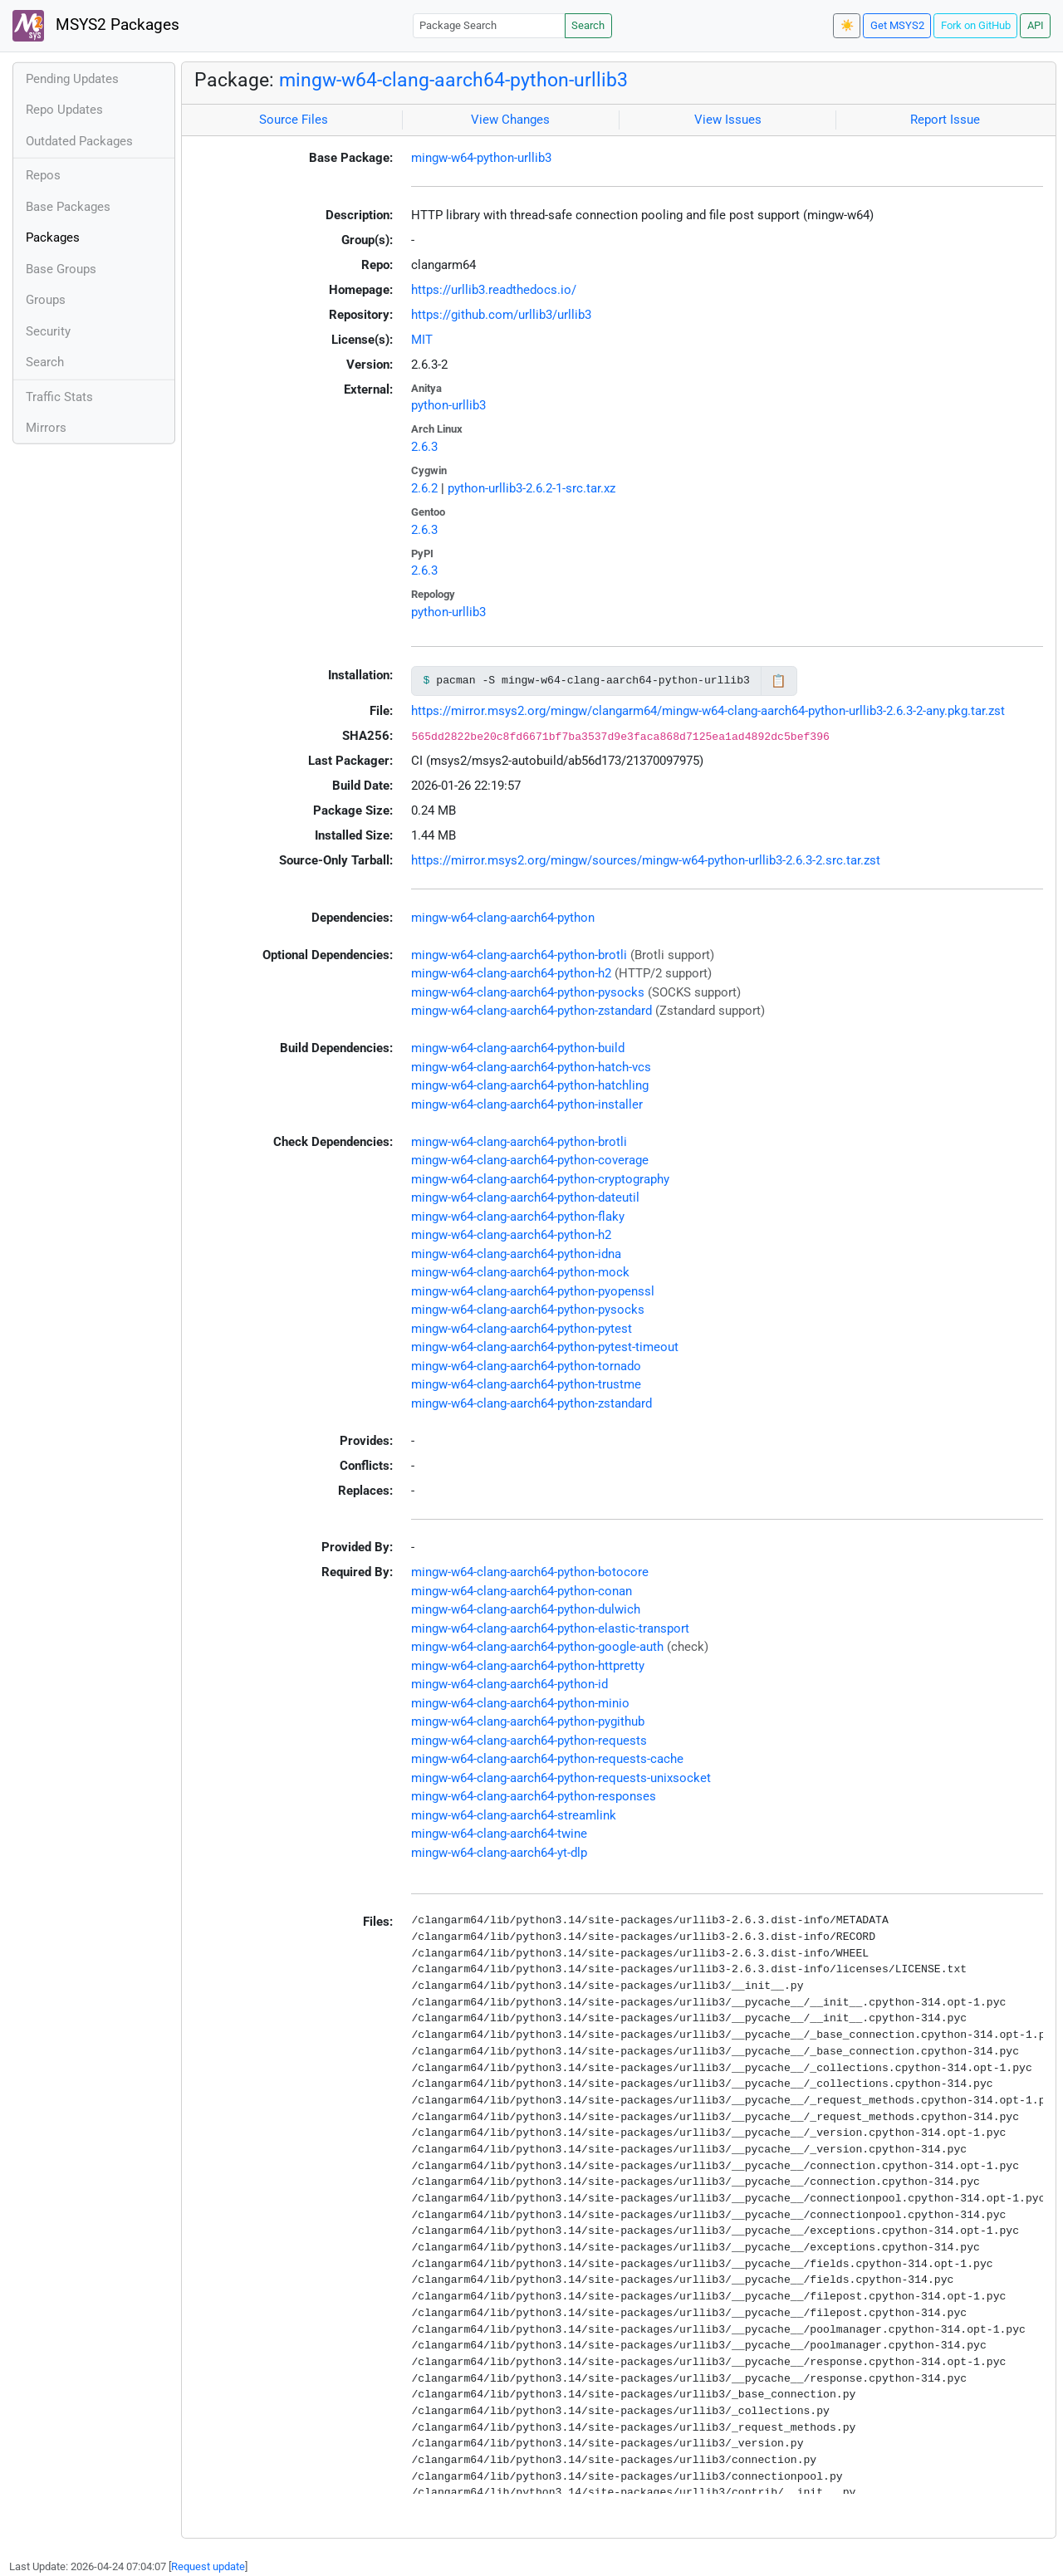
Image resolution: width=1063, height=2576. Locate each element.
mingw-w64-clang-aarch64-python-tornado (526, 1366)
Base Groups (61, 269)
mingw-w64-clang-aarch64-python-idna (516, 1253)
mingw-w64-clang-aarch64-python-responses (533, 1796)
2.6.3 (424, 446)
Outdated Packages (79, 141)
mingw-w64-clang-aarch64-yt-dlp (499, 1852)
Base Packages (68, 206)
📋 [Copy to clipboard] (778, 680)
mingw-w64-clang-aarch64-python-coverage (530, 1160)
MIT (422, 339)
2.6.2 (424, 488)
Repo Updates (64, 109)
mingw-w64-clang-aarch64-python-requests (529, 1740)
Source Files (293, 119)
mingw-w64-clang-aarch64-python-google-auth (537, 1646)
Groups (46, 299)
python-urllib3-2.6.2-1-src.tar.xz (531, 488)
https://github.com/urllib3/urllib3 (501, 314)
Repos (43, 175)
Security (48, 331)
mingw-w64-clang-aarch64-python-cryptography (540, 1179)
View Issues (728, 119)
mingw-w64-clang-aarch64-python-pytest (521, 1328)
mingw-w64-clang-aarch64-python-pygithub (527, 1721)
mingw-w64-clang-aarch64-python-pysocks (527, 992)
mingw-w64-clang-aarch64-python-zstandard (531, 1010)
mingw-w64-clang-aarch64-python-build (518, 1048)
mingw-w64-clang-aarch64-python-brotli (519, 955)
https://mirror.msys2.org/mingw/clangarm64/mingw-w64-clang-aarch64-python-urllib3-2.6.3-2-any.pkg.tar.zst (708, 710)
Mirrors (46, 427)
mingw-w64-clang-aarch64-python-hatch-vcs (531, 1067)
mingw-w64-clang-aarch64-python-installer (527, 1104)
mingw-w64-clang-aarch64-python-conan (521, 1591)
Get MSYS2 (897, 25)
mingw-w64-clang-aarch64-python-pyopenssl (532, 1291)
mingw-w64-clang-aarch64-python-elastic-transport (550, 1628)
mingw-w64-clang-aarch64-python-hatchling (530, 1085)
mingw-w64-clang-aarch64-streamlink (513, 1815)
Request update (208, 2566)
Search (588, 25)
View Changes (510, 119)
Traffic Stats (59, 396)
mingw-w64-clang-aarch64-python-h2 (511, 973)
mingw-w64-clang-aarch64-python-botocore (530, 1572)
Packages (53, 237)
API (1035, 25)
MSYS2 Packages (95, 26)
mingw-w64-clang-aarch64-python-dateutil (525, 1197)
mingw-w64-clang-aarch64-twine (499, 1833)
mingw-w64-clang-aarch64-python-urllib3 (453, 80)
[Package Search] (489, 25)
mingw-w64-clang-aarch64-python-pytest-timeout (544, 1346)
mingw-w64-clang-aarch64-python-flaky (518, 1216)
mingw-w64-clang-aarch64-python (503, 917)
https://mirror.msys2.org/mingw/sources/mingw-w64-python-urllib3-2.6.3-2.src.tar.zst (645, 860)
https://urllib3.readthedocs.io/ (493, 289)
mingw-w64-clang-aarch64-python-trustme (526, 1384)
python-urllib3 (448, 405)
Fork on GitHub (976, 25)
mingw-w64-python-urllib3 (481, 157)
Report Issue (945, 119)
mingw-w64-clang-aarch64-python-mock (520, 1272)
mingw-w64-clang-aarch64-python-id (509, 1684)
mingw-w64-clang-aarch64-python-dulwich (525, 1609)
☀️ (847, 25)
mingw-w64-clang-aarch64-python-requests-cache (547, 1758)
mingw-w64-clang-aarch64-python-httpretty (527, 1665)
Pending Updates (72, 78)
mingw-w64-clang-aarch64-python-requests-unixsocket (561, 1777)
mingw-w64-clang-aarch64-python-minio (520, 1703)
